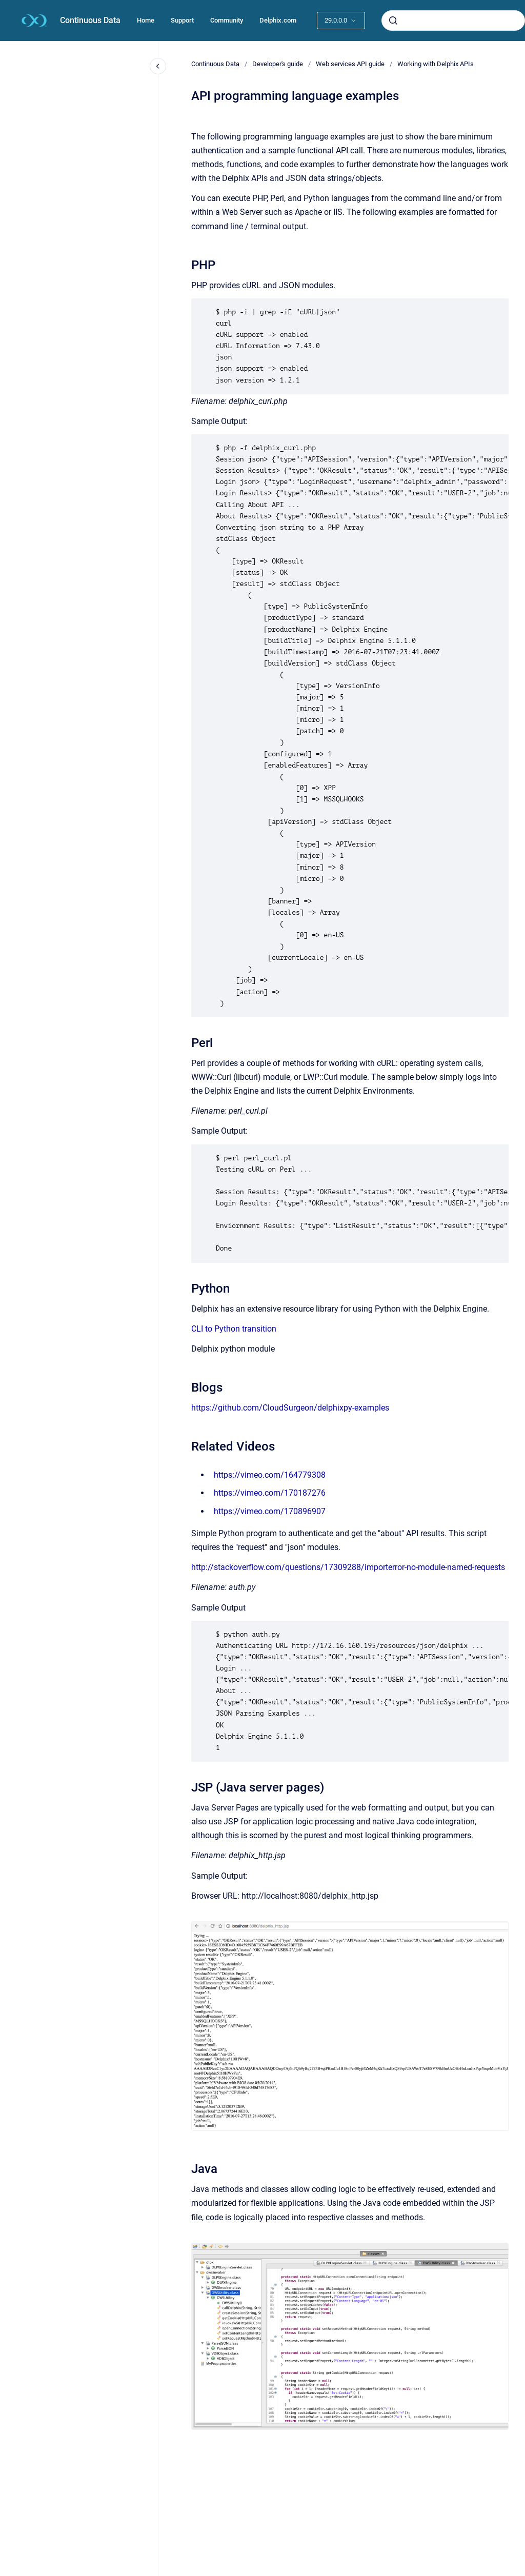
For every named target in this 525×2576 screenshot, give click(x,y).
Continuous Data (90, 20)
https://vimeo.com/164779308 (270, 1475)
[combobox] (453, 20)
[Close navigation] (158, 66)
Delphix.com (277, 20)
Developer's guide (277, 64)
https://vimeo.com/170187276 (270, 1493)
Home (145, 20)
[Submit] (393, 20)
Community (226, 20)
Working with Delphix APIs (435, 64)
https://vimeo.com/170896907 (270, 1511)
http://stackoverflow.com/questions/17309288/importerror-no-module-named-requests (348, 1567)
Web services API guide (350, 64)
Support (182, 20)
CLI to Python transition (233, 1329)
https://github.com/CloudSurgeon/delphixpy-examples (290, 1408)
